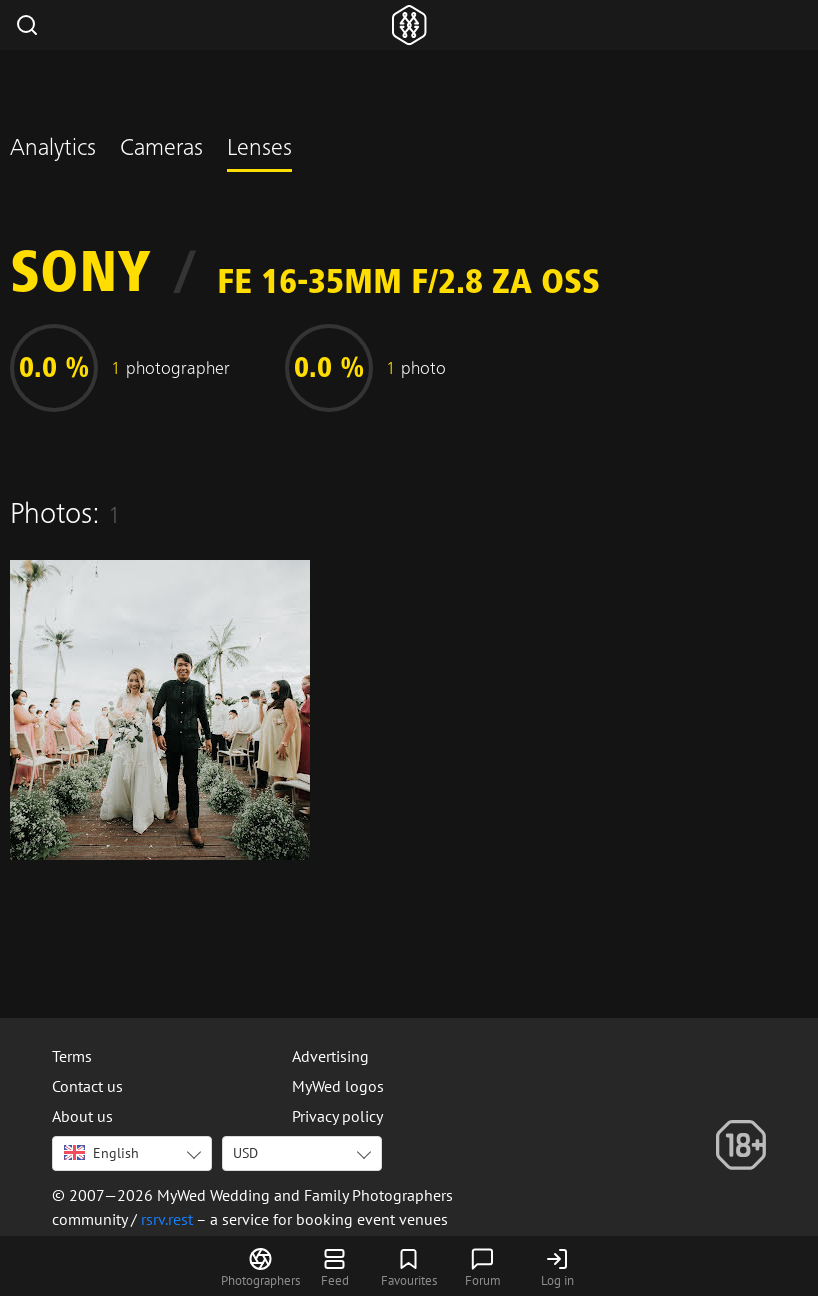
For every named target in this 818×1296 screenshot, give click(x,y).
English (101, 1153)
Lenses (259, 150)
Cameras (161, 150)
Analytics (53, 150)
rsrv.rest (167, 1219)
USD (245, 1153)
